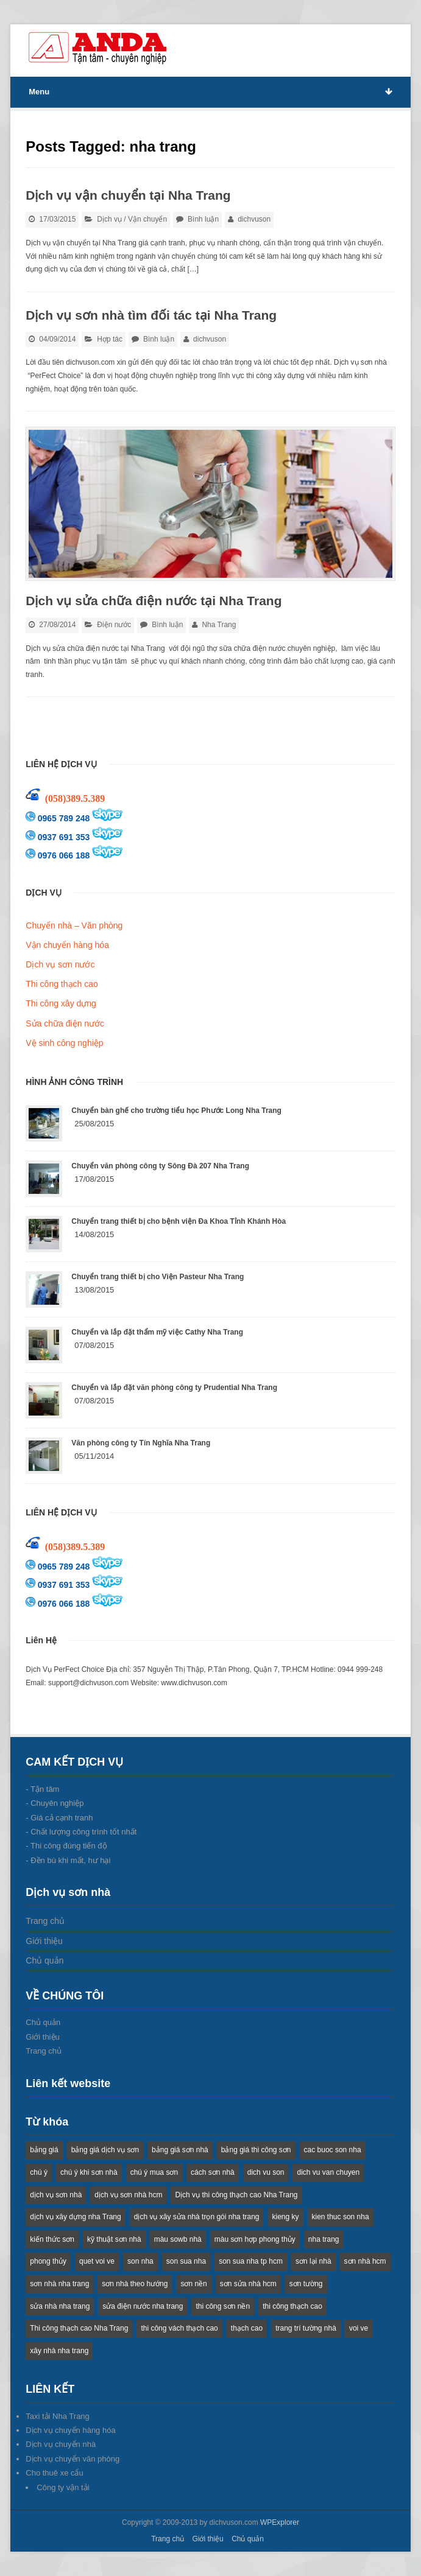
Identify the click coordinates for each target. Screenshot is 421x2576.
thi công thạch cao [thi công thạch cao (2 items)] (292, 2306)
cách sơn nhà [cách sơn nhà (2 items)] (213, 2172)
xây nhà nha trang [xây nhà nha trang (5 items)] (59, 2350)
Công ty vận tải (63, 2487)
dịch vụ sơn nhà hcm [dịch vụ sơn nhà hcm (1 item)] (128, 2195)
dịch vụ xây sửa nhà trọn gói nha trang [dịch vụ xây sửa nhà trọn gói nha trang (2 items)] (197, 2217)
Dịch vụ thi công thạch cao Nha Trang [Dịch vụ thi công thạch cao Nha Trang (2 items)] (236, 2195)
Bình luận (203, 219)
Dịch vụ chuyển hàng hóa (70, 2430)
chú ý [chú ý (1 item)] (39, 2172)
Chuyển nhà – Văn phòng (74, 925)
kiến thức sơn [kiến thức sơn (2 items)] (52, 2239)
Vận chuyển (147, 219)
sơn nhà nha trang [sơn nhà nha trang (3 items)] (59, 2283)
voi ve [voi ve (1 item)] (358, 2328)
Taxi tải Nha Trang (58, 2416)
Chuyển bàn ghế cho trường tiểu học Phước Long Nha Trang (176, 1110)
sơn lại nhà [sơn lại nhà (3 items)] (313, 2261)
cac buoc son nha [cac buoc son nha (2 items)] (332, 2150)
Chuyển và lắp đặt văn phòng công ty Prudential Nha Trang (174, 1387)
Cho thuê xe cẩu (54, 2472)
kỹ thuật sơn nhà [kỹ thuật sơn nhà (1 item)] (114, 2239)
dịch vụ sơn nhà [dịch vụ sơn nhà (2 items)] (56, 2195)
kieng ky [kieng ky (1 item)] (285, 2217)
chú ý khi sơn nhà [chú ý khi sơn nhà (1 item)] (89, 2172)
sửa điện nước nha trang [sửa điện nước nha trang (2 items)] (142, 2306)
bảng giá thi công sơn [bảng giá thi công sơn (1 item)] (256, 2150)
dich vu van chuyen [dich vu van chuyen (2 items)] (328, 2172)
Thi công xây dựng (61, 1003)
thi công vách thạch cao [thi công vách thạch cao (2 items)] (179, 2328)
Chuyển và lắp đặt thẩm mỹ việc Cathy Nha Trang (157, 1332)
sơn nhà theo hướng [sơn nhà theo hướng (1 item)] (135, 2283)
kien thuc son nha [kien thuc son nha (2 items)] (340, 2217)
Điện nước (114, 624)
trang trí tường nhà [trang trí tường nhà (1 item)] (305, 2328)
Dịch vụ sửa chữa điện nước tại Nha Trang (153, 601)
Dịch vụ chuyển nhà (61, 2444)
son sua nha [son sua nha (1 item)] (186, 2261)
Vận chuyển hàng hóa (67, 945)
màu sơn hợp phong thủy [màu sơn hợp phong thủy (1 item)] (254, 2239)
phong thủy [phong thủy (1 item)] (48, 2261)
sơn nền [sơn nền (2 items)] (193, 2283)
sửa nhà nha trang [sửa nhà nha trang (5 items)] (60, 2306)
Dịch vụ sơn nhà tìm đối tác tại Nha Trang (151, 315)
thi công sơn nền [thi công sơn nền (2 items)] (223, 2306)
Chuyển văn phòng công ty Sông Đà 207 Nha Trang (160, 1166)
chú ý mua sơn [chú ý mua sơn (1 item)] (154, 2172)
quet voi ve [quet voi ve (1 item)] (97, 2261)
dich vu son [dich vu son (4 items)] (266, 2172)
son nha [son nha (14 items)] (140, 2261)
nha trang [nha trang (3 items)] (323, 2239)
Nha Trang (219, 624)
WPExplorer (279, 2522)
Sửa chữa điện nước (65, 1023)
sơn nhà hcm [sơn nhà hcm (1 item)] (365, 2261)
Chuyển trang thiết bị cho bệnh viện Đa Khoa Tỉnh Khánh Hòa (178, 1221)
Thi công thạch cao (62, 984)
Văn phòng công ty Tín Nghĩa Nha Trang (140, 1443)
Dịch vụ (109, 219)
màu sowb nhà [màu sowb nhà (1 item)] (178, 2239)
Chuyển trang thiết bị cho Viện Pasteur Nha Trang (157, 1276)
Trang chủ (45, 1921)
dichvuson (254, 219)
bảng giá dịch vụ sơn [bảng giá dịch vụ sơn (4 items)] (105, 2150)
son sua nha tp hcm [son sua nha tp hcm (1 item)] (251, 2261)
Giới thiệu (44, 1941)
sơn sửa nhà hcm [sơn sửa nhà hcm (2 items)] (248, 2283)
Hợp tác (109, 339)
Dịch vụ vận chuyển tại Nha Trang (128, 195)
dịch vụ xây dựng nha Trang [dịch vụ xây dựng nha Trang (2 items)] (75, 2217)
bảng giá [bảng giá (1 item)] (44, 2150)
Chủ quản (44, 1960)
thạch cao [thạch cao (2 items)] (247, 2328)
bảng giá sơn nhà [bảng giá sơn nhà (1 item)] (180, 2150)
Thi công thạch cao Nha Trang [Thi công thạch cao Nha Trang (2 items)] (79, 2328)
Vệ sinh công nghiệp (64, 1043)
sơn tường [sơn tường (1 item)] (306, 2283)
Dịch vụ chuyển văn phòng (72, 2458)
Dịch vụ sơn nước (60, 964)
